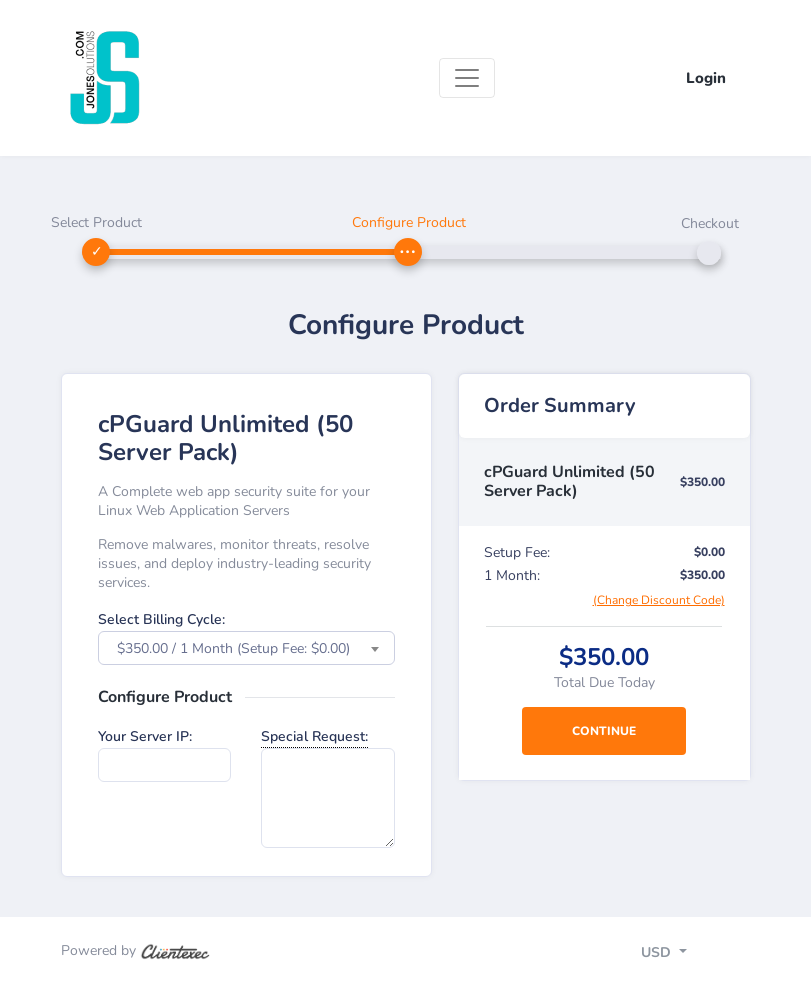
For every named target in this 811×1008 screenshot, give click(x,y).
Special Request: (314, 736)
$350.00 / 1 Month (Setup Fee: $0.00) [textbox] (233, 648)
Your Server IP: (145, 736)
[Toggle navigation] (467, 78)
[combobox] (246, 648)
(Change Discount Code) (659, 600)
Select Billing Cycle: (161, 619)
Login (706, 78)
